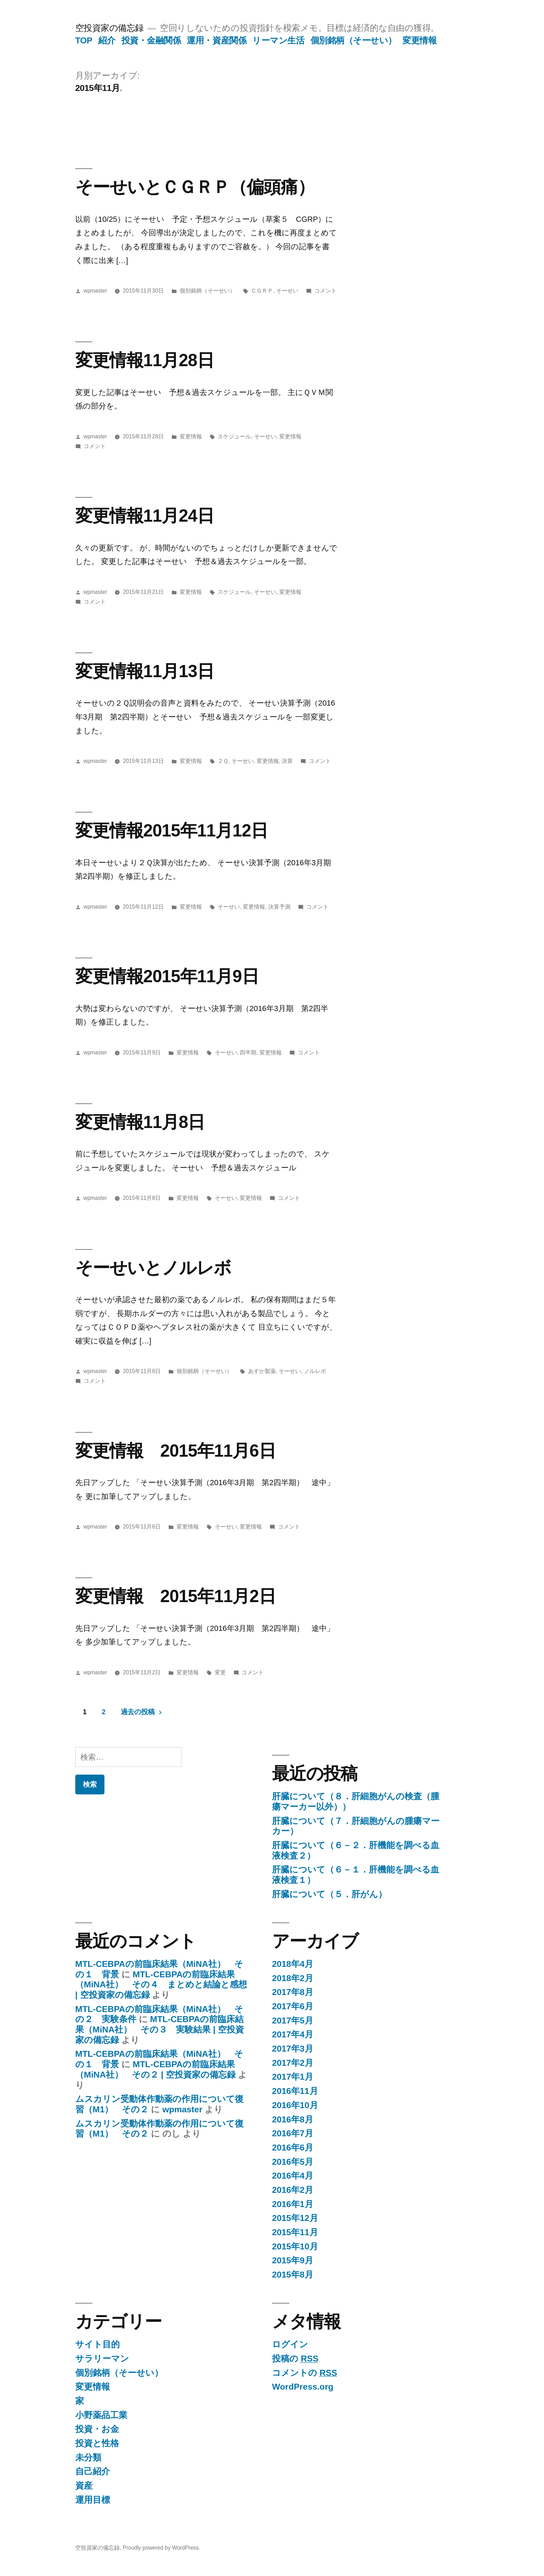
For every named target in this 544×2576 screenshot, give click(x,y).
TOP (83, 40)
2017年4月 (292, 2034)
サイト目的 (97, 2344)
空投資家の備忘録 (109, 28)
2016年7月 (292, 2133)
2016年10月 (295, 2105)
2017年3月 (292, 2048)
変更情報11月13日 (144, 671)
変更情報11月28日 (144, 360)
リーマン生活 (278, 40)
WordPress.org (302, 2386)
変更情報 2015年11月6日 (175, 1450)
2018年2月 (292, 1978)
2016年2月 (292, 2190)
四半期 (248, 1052)
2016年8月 (292, 2119)
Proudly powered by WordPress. (161, 2548)
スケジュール (234, 436)
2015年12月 (295, 2218)
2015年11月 (295, 2232)
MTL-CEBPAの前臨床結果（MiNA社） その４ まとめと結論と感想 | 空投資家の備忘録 (161, 1985)
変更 (220, 1672)
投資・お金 (97, 2429)
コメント (325, 291)
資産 (84, 2485)
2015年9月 (292, 2260)
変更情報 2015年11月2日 (175, 1596)
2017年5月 (292, 2020)
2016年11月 (295, 2091)
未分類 (88, 2457)
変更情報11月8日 (140, 1121)
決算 (287, 761)
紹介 (106, 40)
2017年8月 (292, 1992)
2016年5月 (292, 2161)
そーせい (287, 291)
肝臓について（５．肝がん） (329, 1894)
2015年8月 (292, 2274)
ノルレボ (315, 1371)
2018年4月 (292, 1964)
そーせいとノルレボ (153, 1267)
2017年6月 (292, 2006)
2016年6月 (292, 2147)
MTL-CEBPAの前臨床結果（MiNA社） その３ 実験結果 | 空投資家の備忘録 (159, 2029)
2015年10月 (295, 2246)
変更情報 (419, 40)
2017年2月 (292, 2063)
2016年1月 (292, 2204)
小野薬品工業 (101, 2415)
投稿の (295, 2358)
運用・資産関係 (216, 40)
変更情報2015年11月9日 (167, 976)
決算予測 (279, 907)
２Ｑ (223, 761)
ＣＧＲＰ (262, 291)
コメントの (304, 2372)
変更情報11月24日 (144, 515)
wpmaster (95, 291)
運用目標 (92, 2500)
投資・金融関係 (151, 40)
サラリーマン (102, 2358)
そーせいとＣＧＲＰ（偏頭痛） (195, 186)
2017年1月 (292, 2076)
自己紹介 (92, 2471)
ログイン (290, 2344)
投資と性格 (97, 2443)
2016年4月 (292, 2175)
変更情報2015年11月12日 (171, 830)
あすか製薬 (262, 1371)
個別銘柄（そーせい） (354, 40)
